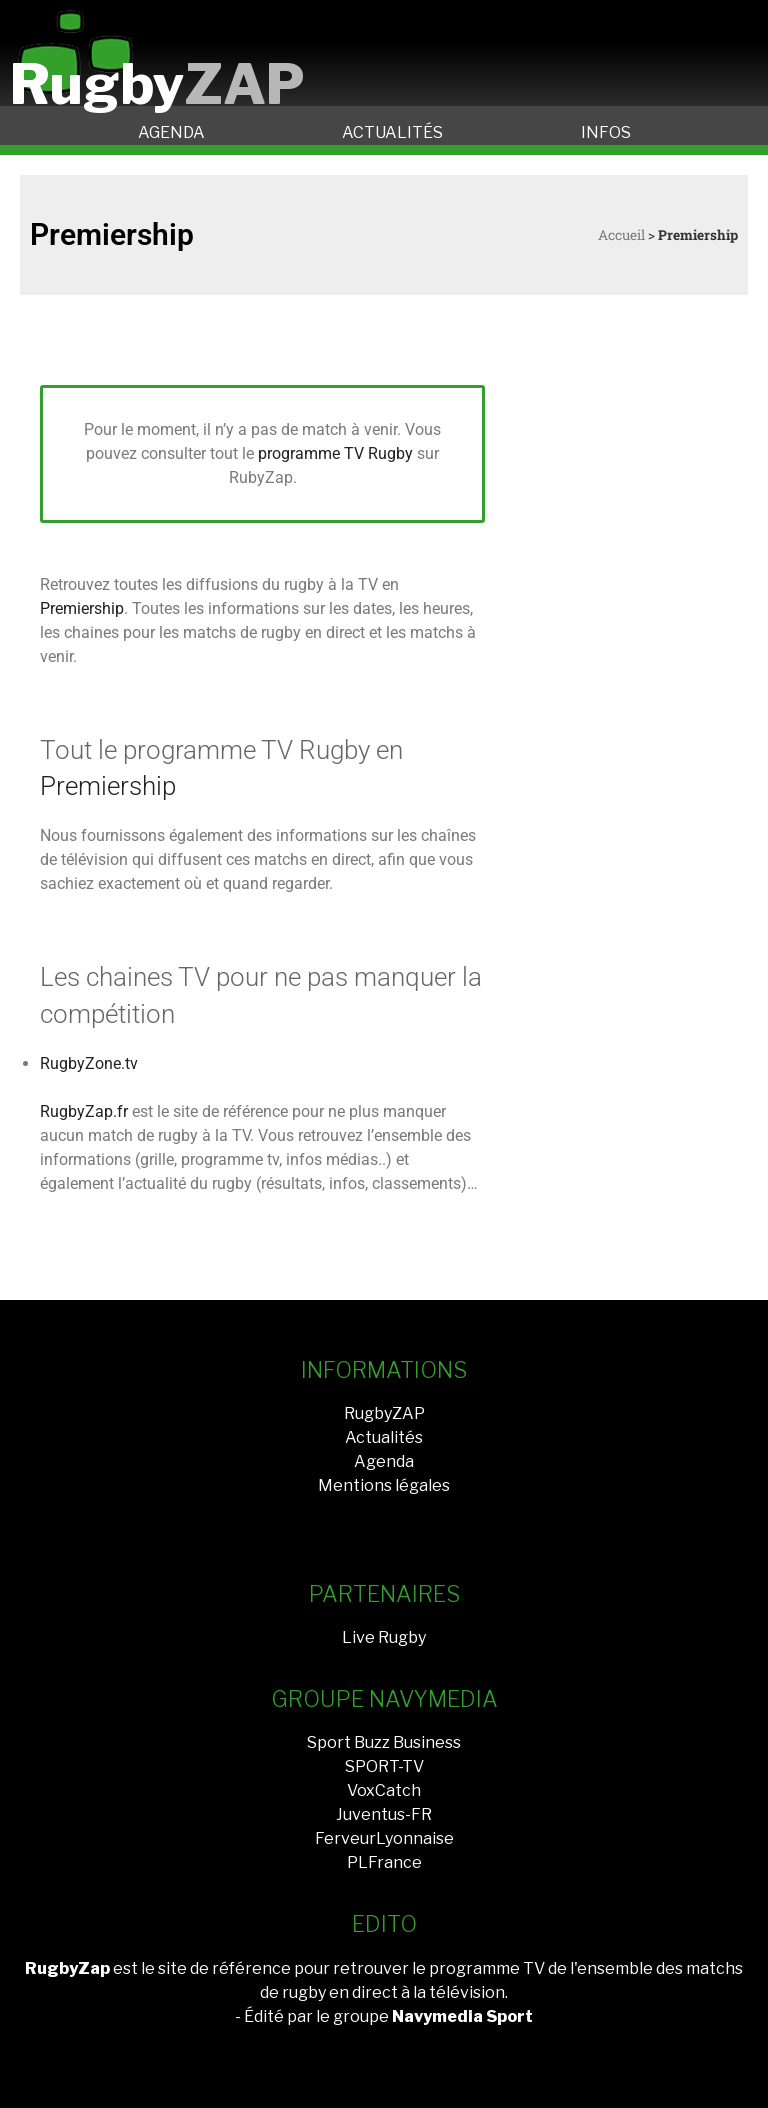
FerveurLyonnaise (384, 1838)
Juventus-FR (384, 1814)
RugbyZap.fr (84, 1111)
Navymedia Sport (462, 2016)
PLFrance (384, 1862)
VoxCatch (384, 1790)
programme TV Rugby (335, 453)
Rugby (157, 84)
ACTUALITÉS (392, 132)
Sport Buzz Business (384, 1742)
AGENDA (171, 132)
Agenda (384, 1461)
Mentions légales (384, 1485)
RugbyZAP (384, 1413)
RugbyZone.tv (89, 1063)
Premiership (82, 608)
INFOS (606, 132)
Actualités (384, 1437)
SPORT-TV (384, 1766)
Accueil (621, 235)
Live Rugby (384, 1637)
